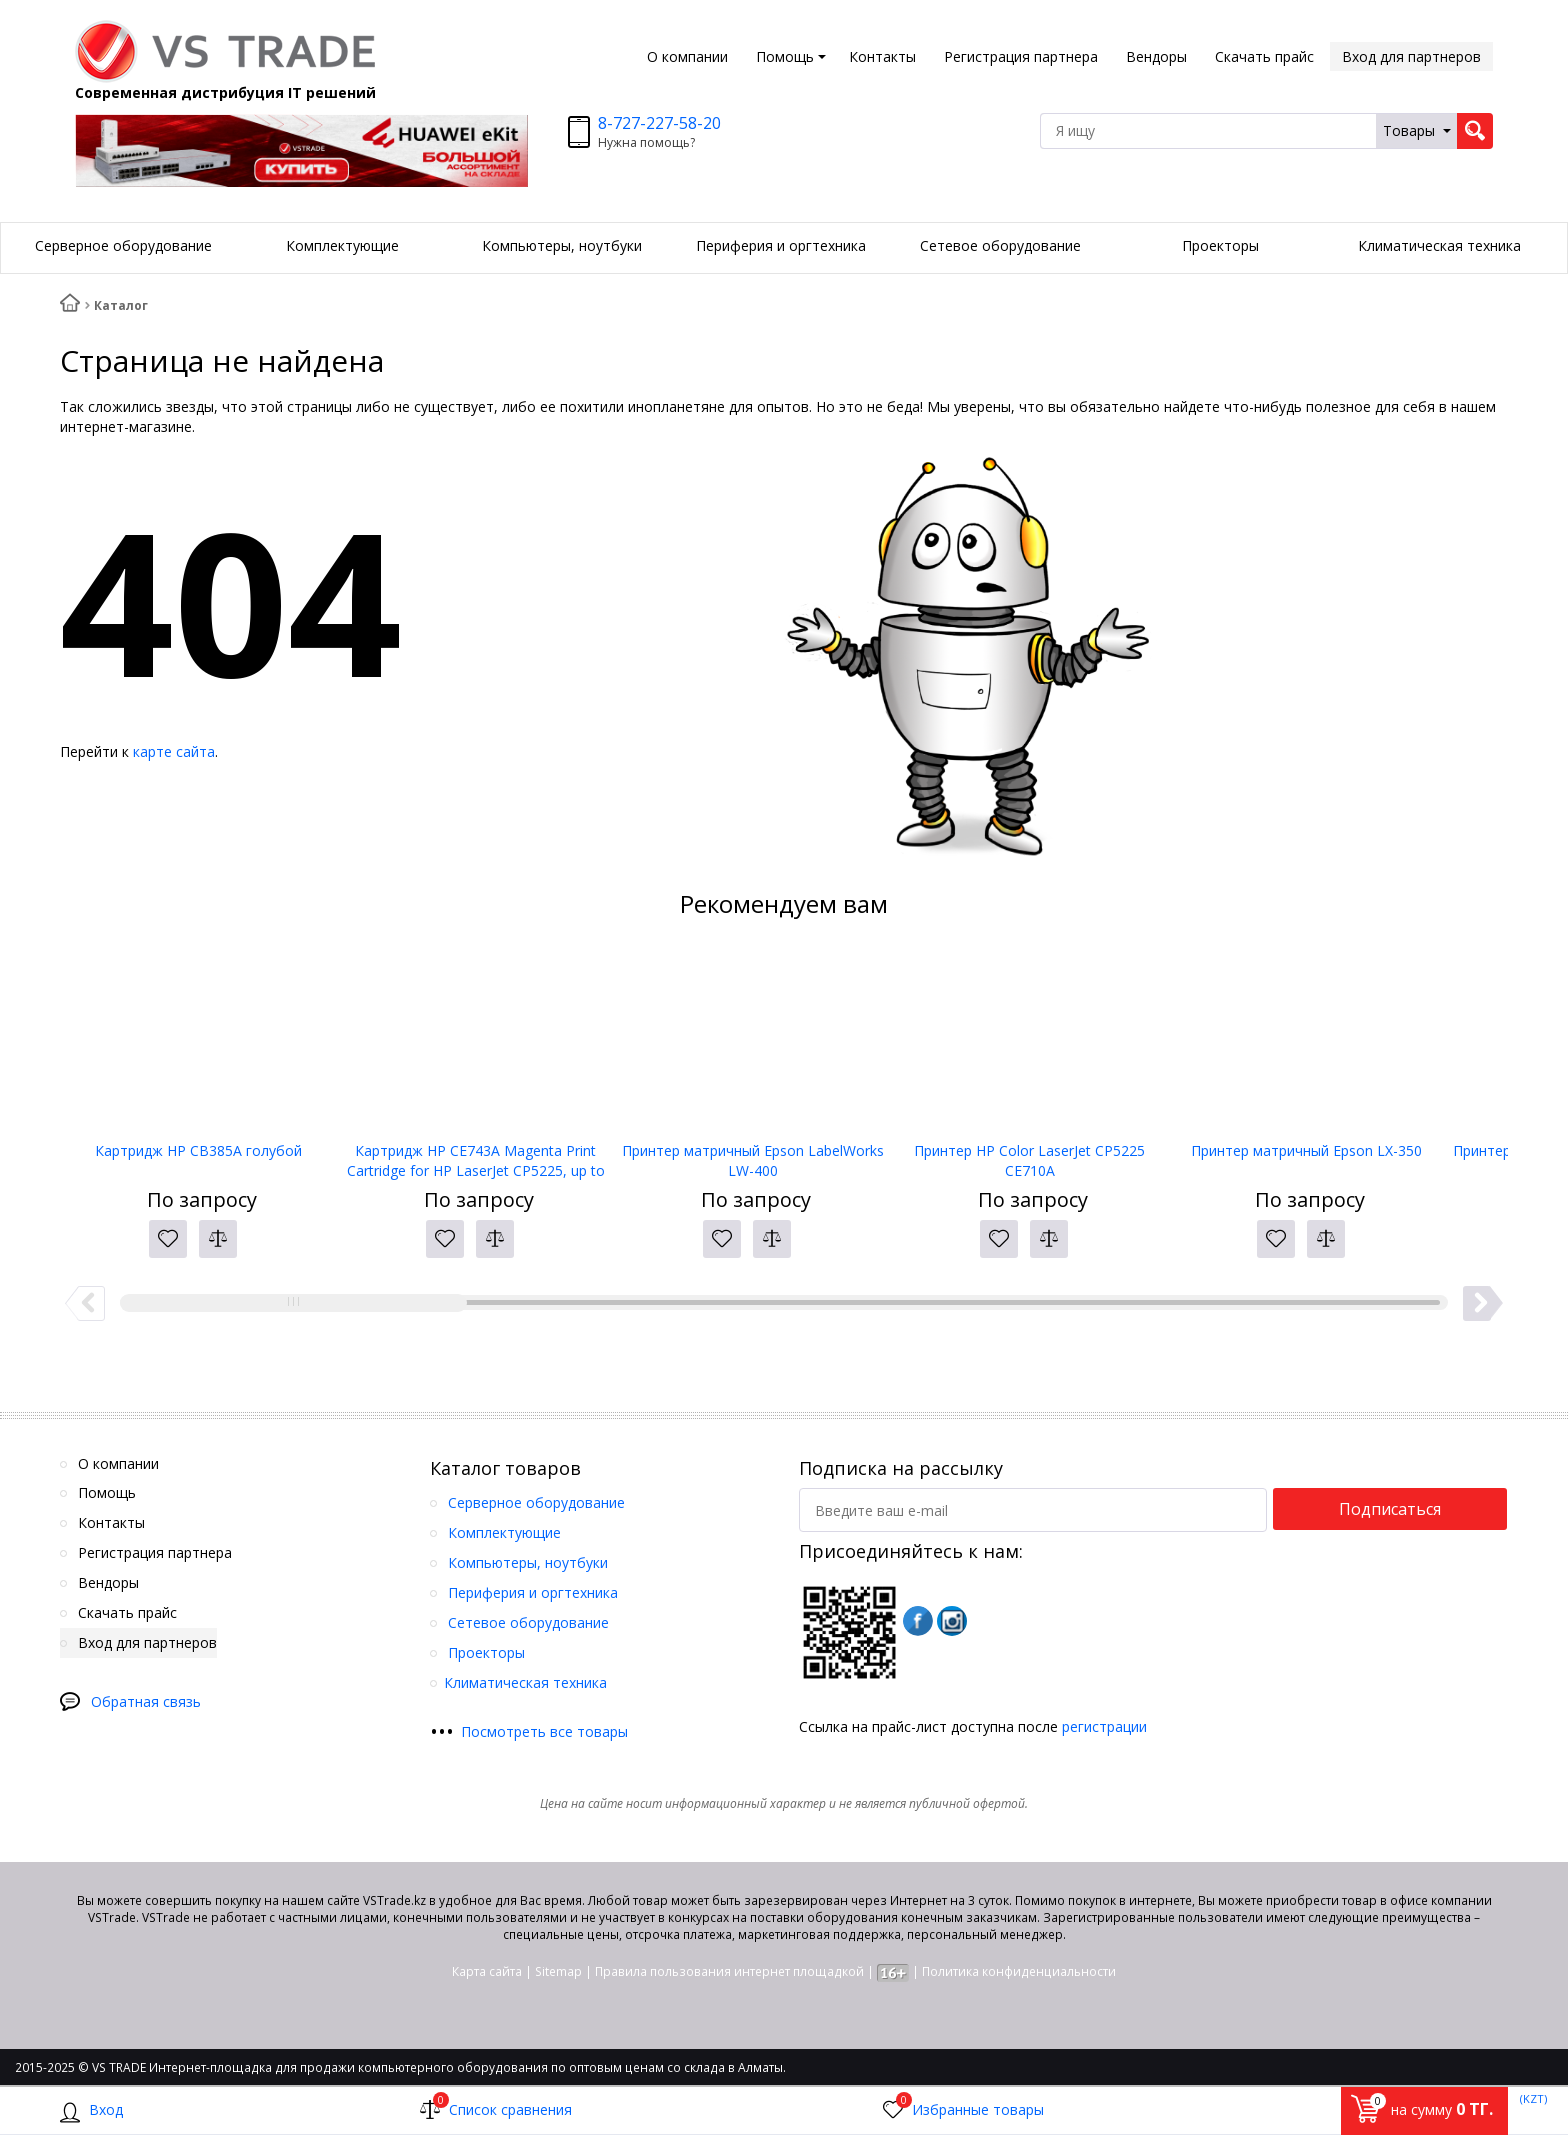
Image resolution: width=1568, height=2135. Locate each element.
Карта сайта (487, 1971)
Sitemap (558, 1971)
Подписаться (1390, 1509)
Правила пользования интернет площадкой (729, 1971)
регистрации (1104, 1726)
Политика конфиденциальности (1019, 1971)
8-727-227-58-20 (659, 123)
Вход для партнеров (1411, 56)
